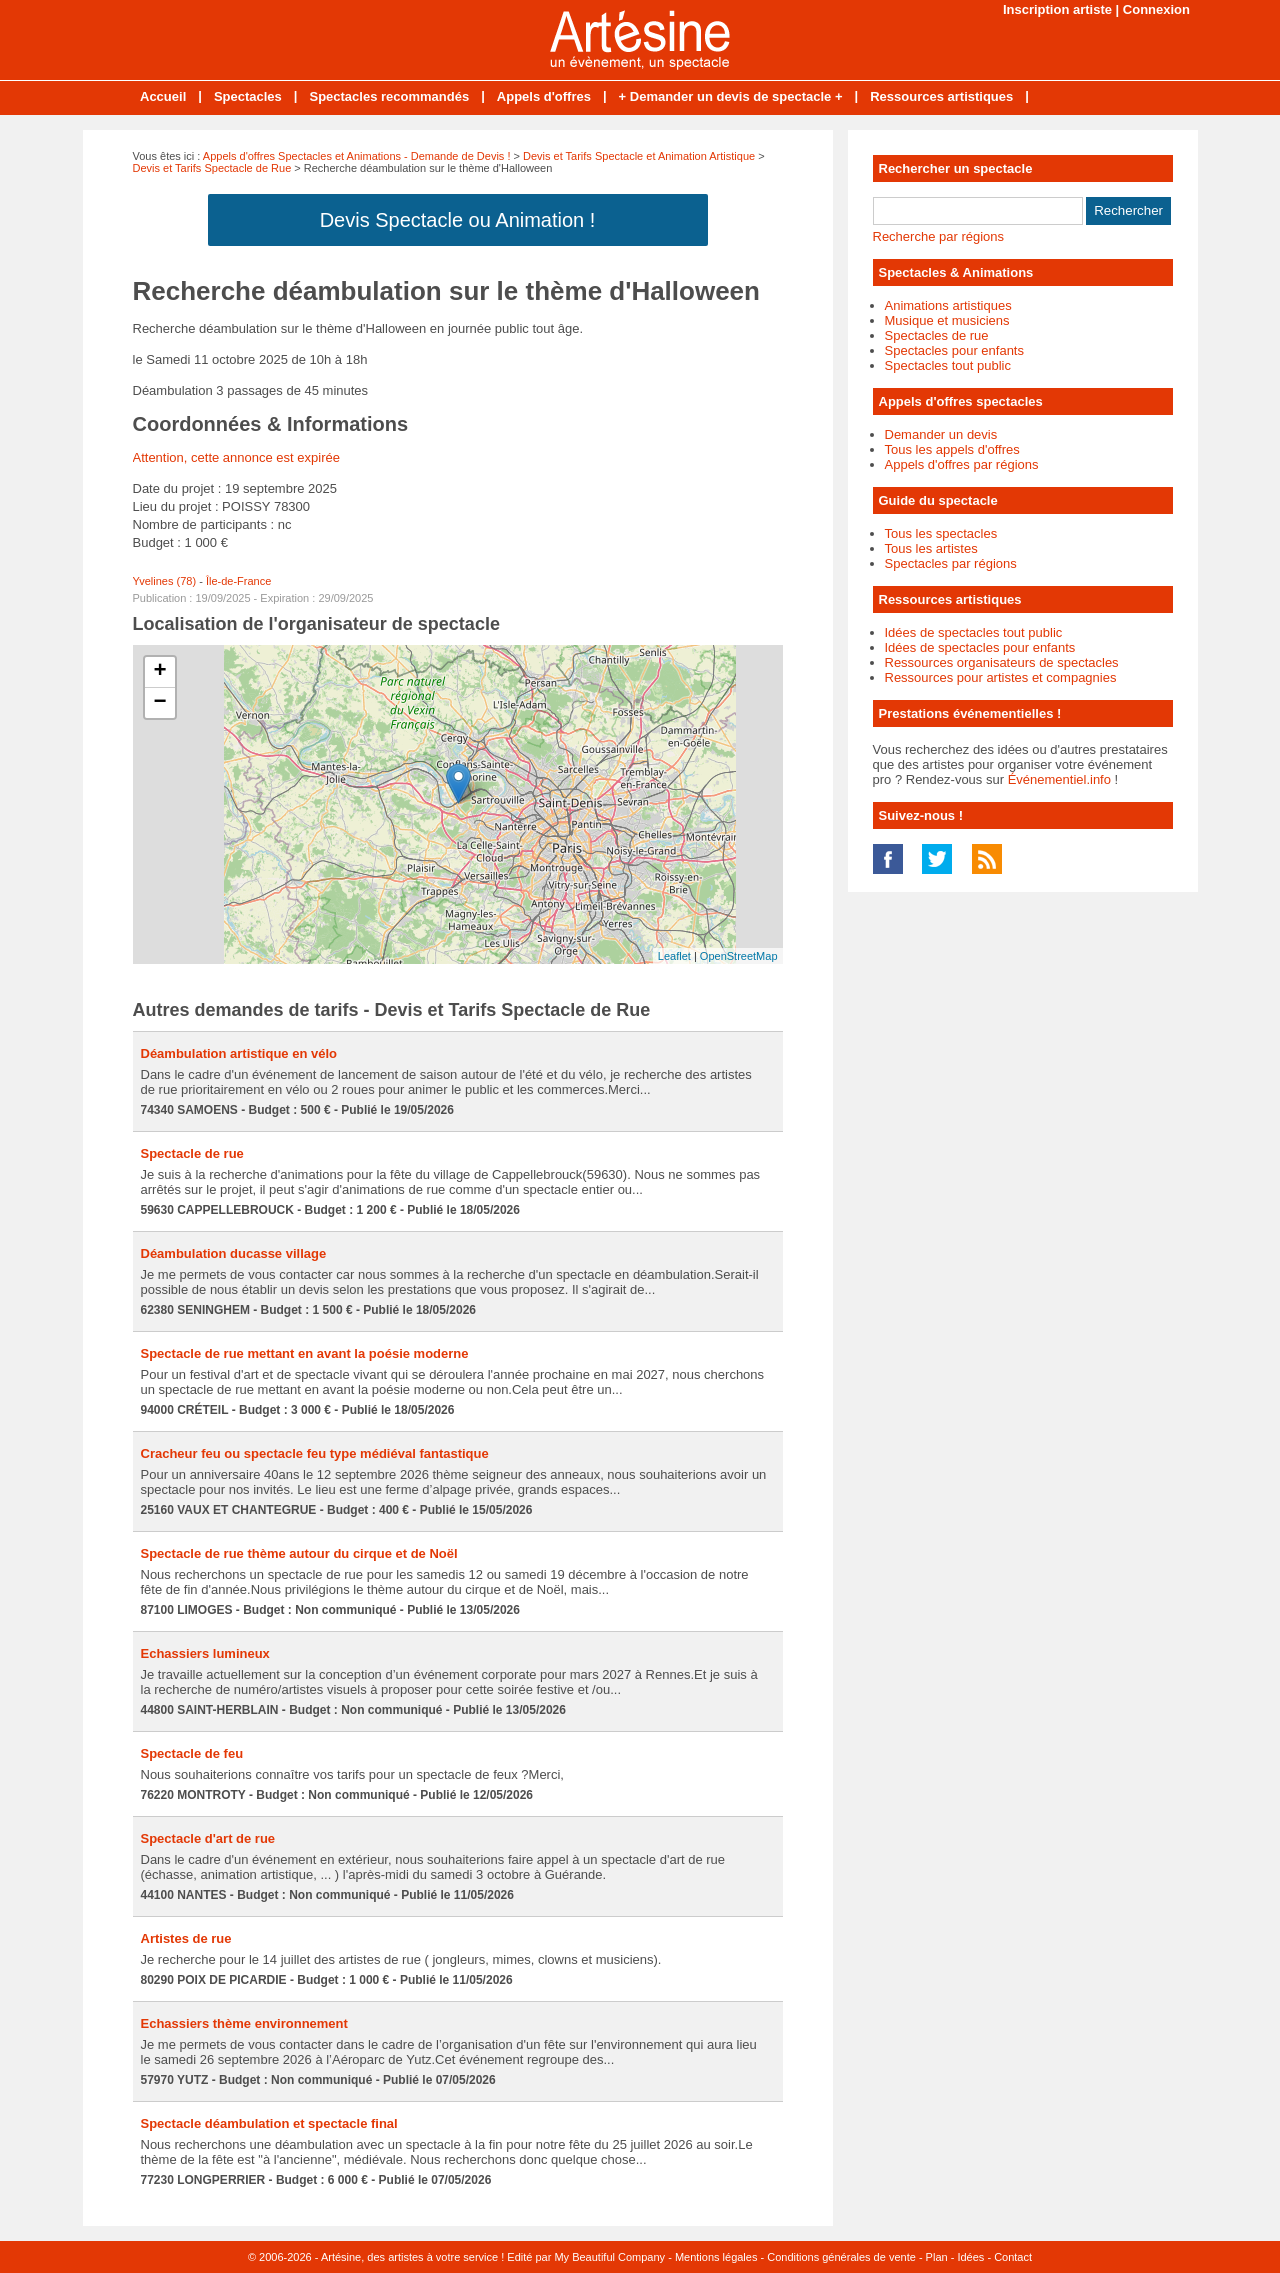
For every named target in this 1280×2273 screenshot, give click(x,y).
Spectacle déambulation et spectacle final (269, 2123)
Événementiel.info (1059, 779)
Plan (937, 2257)
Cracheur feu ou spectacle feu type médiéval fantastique (315, 1453)
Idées (970, 2257)
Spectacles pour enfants (954, 350)
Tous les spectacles (941, 533)
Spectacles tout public (948, 365)
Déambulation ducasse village (234, 1253)
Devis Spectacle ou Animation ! (458, 220)
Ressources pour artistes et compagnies (1001, 677)
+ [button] (159, 672)
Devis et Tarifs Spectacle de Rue (212, 168)
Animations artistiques (948, 305)
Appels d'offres (544, 96)
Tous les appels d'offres (952, 449)
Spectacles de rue (937, 335)
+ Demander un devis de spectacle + (731, 96)
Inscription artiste (1057, 9)
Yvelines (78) (165, 581)
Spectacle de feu (192, 1753)
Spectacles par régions (951, 563)
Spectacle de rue (192, 1153)
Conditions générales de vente (841, 2257)
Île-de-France (238, 581)
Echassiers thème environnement (244, 2023)
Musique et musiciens (947, 320)
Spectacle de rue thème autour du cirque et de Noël (299, 1553)
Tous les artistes (931, 548)
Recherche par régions (939, 236)
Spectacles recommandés (389, 96)
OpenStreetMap (739, 956)
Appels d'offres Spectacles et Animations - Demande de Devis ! (357, 156)
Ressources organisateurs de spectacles (1002, 662)
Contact (1013, 2257)
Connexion (1156, 9)
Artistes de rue (186, 1938)
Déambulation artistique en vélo (239, 1053)
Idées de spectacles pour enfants (980, 647)
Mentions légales (716, 2257)
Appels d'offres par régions (962, 464)
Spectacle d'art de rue (208, 1838)
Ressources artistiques (941, 96)
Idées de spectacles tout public (974, 632)
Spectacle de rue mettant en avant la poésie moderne (305, 1353)
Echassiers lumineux (205, 1653)
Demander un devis (941, 434)
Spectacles (248, 96)
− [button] (159, 703)
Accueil (163, 96)
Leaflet (674, 956)
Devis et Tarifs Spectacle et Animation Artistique (639, 156)
